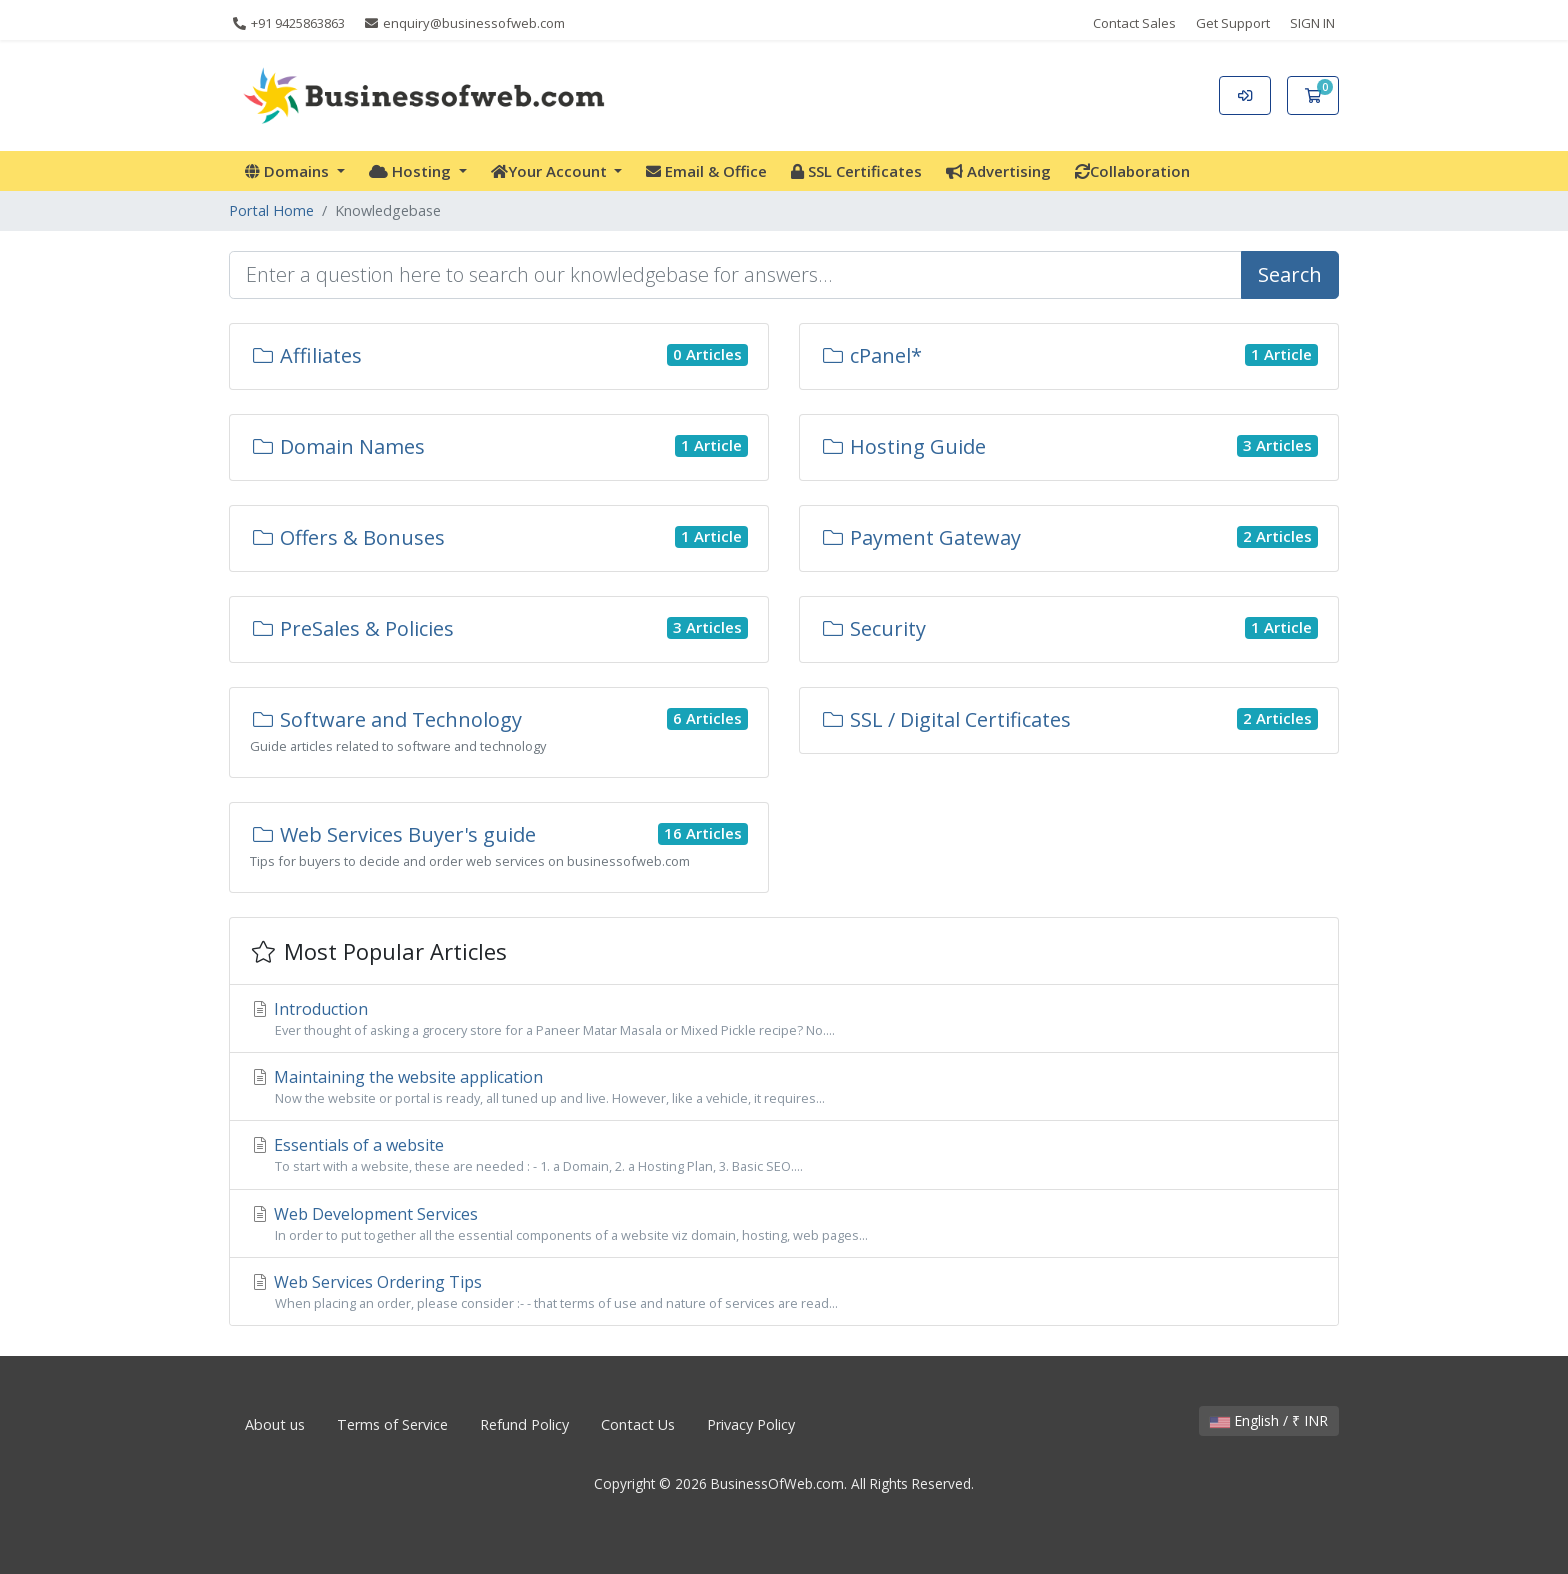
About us (275, 1424)
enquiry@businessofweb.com (465, 23)
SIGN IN (1312, 23)
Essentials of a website (784, 1155)
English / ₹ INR (1269, 1420)
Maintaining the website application (784, 1087)
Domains (289, 171)
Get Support (1233, 23)
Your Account (551, 171)
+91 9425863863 (289, 23)
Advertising (998, 171)
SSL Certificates (856, 171)
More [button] (1235, 171)
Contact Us (638, 1424)
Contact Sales (1134, 23)
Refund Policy (524, 1424)
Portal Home (271, 210)
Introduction (784, 1019)
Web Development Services (784, 1224)
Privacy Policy (751, 1424)
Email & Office (706, 171)
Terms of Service (392, 1424)
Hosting (412, 171)
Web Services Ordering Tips (784, 1292)
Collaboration (1132, 171)
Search (1290, 274)
